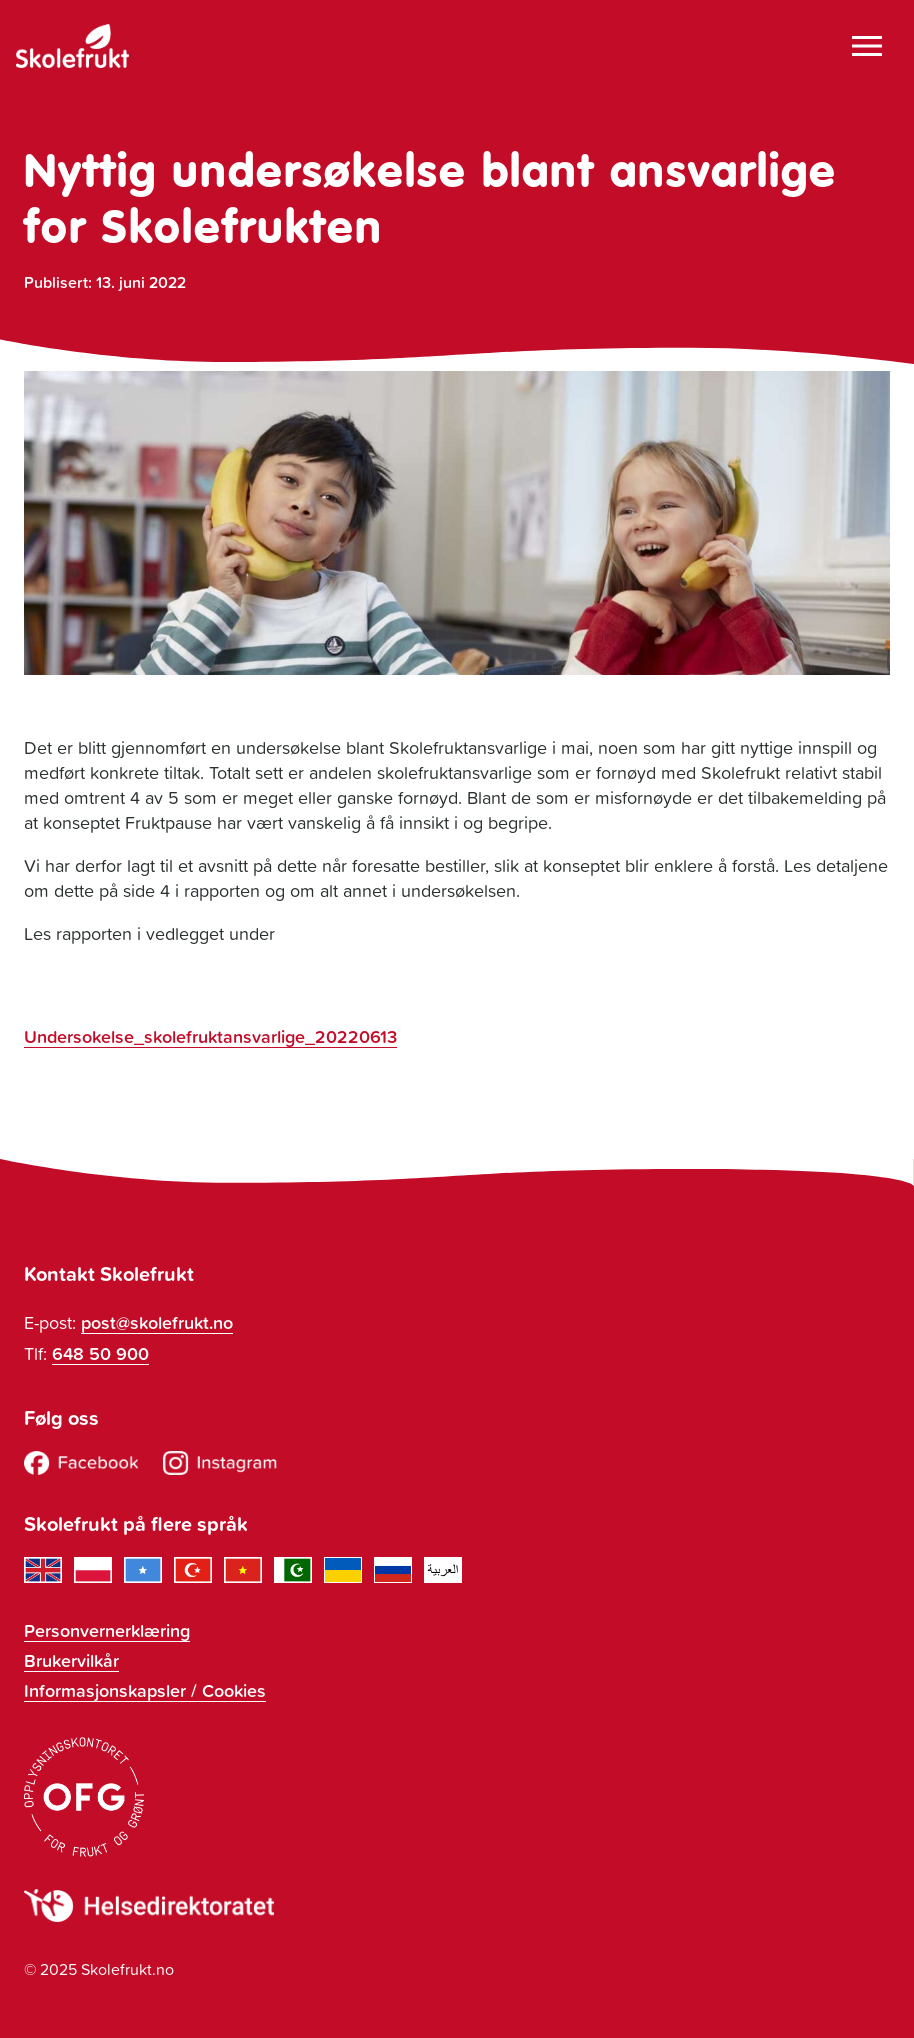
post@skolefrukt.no (157, 1322)
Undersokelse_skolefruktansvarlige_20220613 (210, 1036)
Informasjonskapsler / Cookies (145, 1690)
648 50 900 (100, 1353)
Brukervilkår (71, 1660)
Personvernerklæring (107, 1630)
